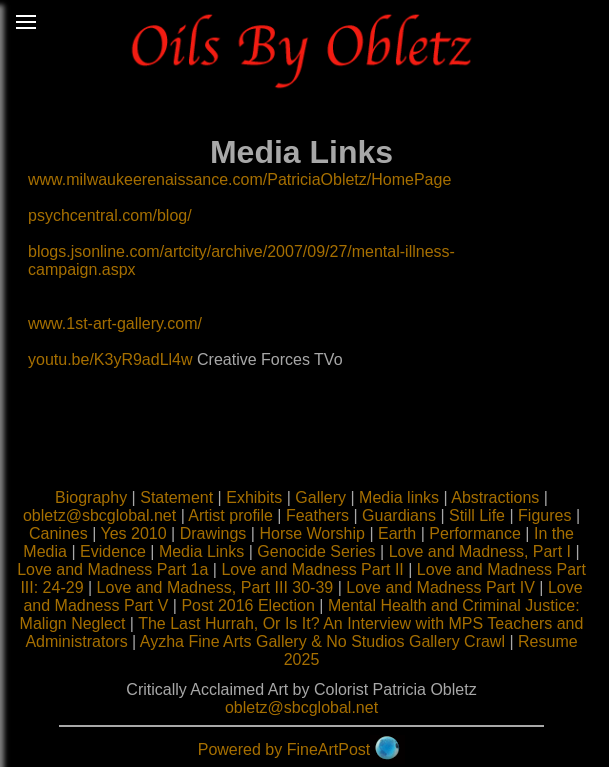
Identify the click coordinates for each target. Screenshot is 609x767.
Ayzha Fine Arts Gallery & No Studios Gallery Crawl (322, 641)
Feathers (317, 515)
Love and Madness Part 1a (112, 569)
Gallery (320, 497)
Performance (475, 533)
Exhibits (254, 497)
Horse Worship (312, 533)
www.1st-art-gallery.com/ (115, 323)
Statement (176, 497)
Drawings (213, 533)
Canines (58, 533)
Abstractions (495, 497)
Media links (399, 497)
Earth (397, 533)
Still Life (477, 515)
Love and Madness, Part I (480, 551)
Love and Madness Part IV (440, 587)
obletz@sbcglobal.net (99, 515)
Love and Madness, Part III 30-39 (215, 587)
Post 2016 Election (247, 605)
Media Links (201, 551)
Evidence (113, 551)
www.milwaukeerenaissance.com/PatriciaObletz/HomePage (239, 179)
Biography (91, 497)
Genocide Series (316, 551)
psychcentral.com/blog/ (110, 215)
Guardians (399, 515)
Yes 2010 (133, 533)
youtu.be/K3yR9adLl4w (110, 359)
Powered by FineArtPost (284, 749)
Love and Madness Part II (312, 569)
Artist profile (230, 515)
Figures (544, 515)
